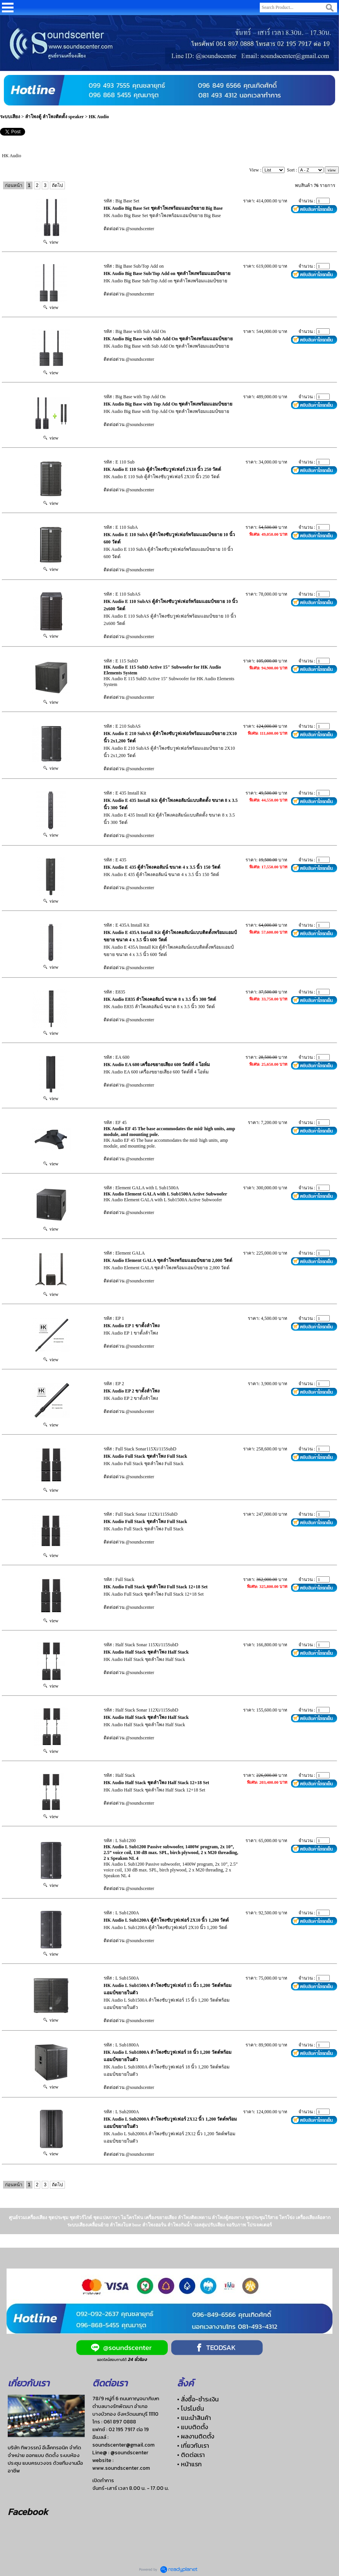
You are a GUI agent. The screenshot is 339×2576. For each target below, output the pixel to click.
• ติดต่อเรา (191, 2454)
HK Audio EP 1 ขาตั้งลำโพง (132, 1325)
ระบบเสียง (10, 116)
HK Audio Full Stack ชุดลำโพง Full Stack (145, 1456)
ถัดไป (57, 185)
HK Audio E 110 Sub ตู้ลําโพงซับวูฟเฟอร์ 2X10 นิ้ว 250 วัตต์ (162, 469)
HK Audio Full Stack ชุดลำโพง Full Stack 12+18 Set (156, 1586)
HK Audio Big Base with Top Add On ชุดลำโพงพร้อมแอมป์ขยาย (168, 404)
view (50, 242)
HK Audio (99, 116)
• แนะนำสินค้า (194, 2417)
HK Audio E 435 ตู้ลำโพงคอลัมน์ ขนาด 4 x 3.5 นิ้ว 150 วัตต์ (162, 867)
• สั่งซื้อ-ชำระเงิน (198, 2399)
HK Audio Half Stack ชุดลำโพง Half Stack (146, 1652)
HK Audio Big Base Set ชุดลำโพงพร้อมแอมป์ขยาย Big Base (163, 208)
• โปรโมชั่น (190, 2408)
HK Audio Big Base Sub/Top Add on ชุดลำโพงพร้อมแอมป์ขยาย (167, 273)
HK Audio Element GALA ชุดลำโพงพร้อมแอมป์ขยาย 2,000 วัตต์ (168, 1260)
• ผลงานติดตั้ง (195, 2436)
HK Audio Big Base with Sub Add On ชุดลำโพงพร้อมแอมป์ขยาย (168, 338)
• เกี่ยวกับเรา (193, 2445)
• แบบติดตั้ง (192, 2427)
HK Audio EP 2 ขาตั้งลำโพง (132, 1391)
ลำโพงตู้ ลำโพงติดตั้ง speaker (54, 116)
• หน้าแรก (189, 2464)
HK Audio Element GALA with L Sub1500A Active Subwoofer (165, 1194)
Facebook (28, 2511)
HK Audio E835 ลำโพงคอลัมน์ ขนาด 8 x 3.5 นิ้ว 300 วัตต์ (160, 999)
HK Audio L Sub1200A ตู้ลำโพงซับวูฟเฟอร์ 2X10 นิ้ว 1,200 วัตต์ (166, 1920)
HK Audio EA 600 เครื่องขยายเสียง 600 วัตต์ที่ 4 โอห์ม (157, 1064)
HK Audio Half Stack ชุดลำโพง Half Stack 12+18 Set (156, 1782)
